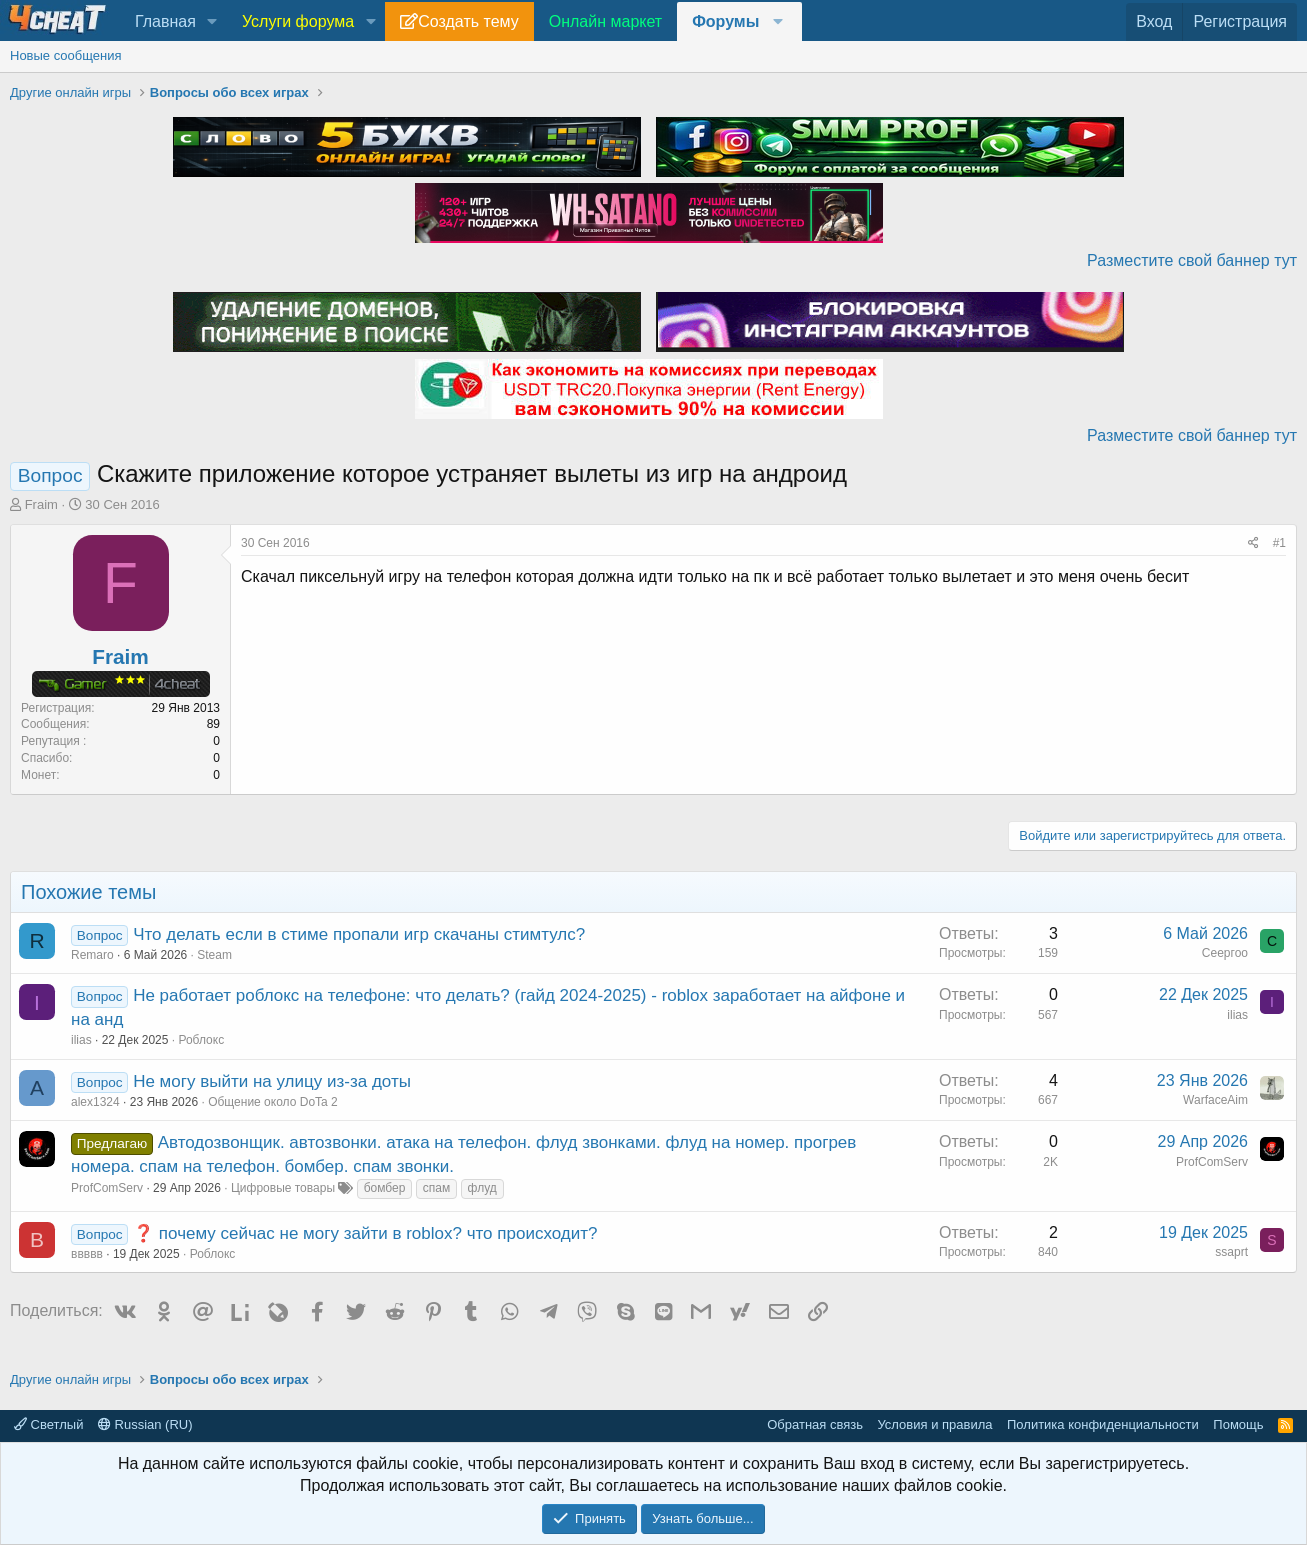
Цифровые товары (283, 1188)
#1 (1279, 543)
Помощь (1238, 1424)
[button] (212, 22)
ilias (81, 1040)
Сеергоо (1225, 953)
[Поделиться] (1253, 543)
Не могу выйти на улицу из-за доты (272, 1081)
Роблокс (201, 1040)
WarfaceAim (1215, 1100)
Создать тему (468, 21)
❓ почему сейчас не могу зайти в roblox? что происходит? (365, 1233)
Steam (214, 955)
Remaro (92, 955)
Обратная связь (815, 1424)
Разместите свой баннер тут (1192, 260)
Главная (165, 21)
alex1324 (95, 1102)
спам (436, 1188)
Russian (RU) (145, 1424)
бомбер (385, 1188)
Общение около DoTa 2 (273, 1102)
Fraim (41, 504)
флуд (482, 1188)
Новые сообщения (66, 55)
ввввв (87, 1254)
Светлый (48, 1424)
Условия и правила (934, 1424)
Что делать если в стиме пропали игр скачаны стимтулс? (359, 934)
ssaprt (1231, 1252)
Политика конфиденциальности (1103, 1424)
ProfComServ (107, 1188)
